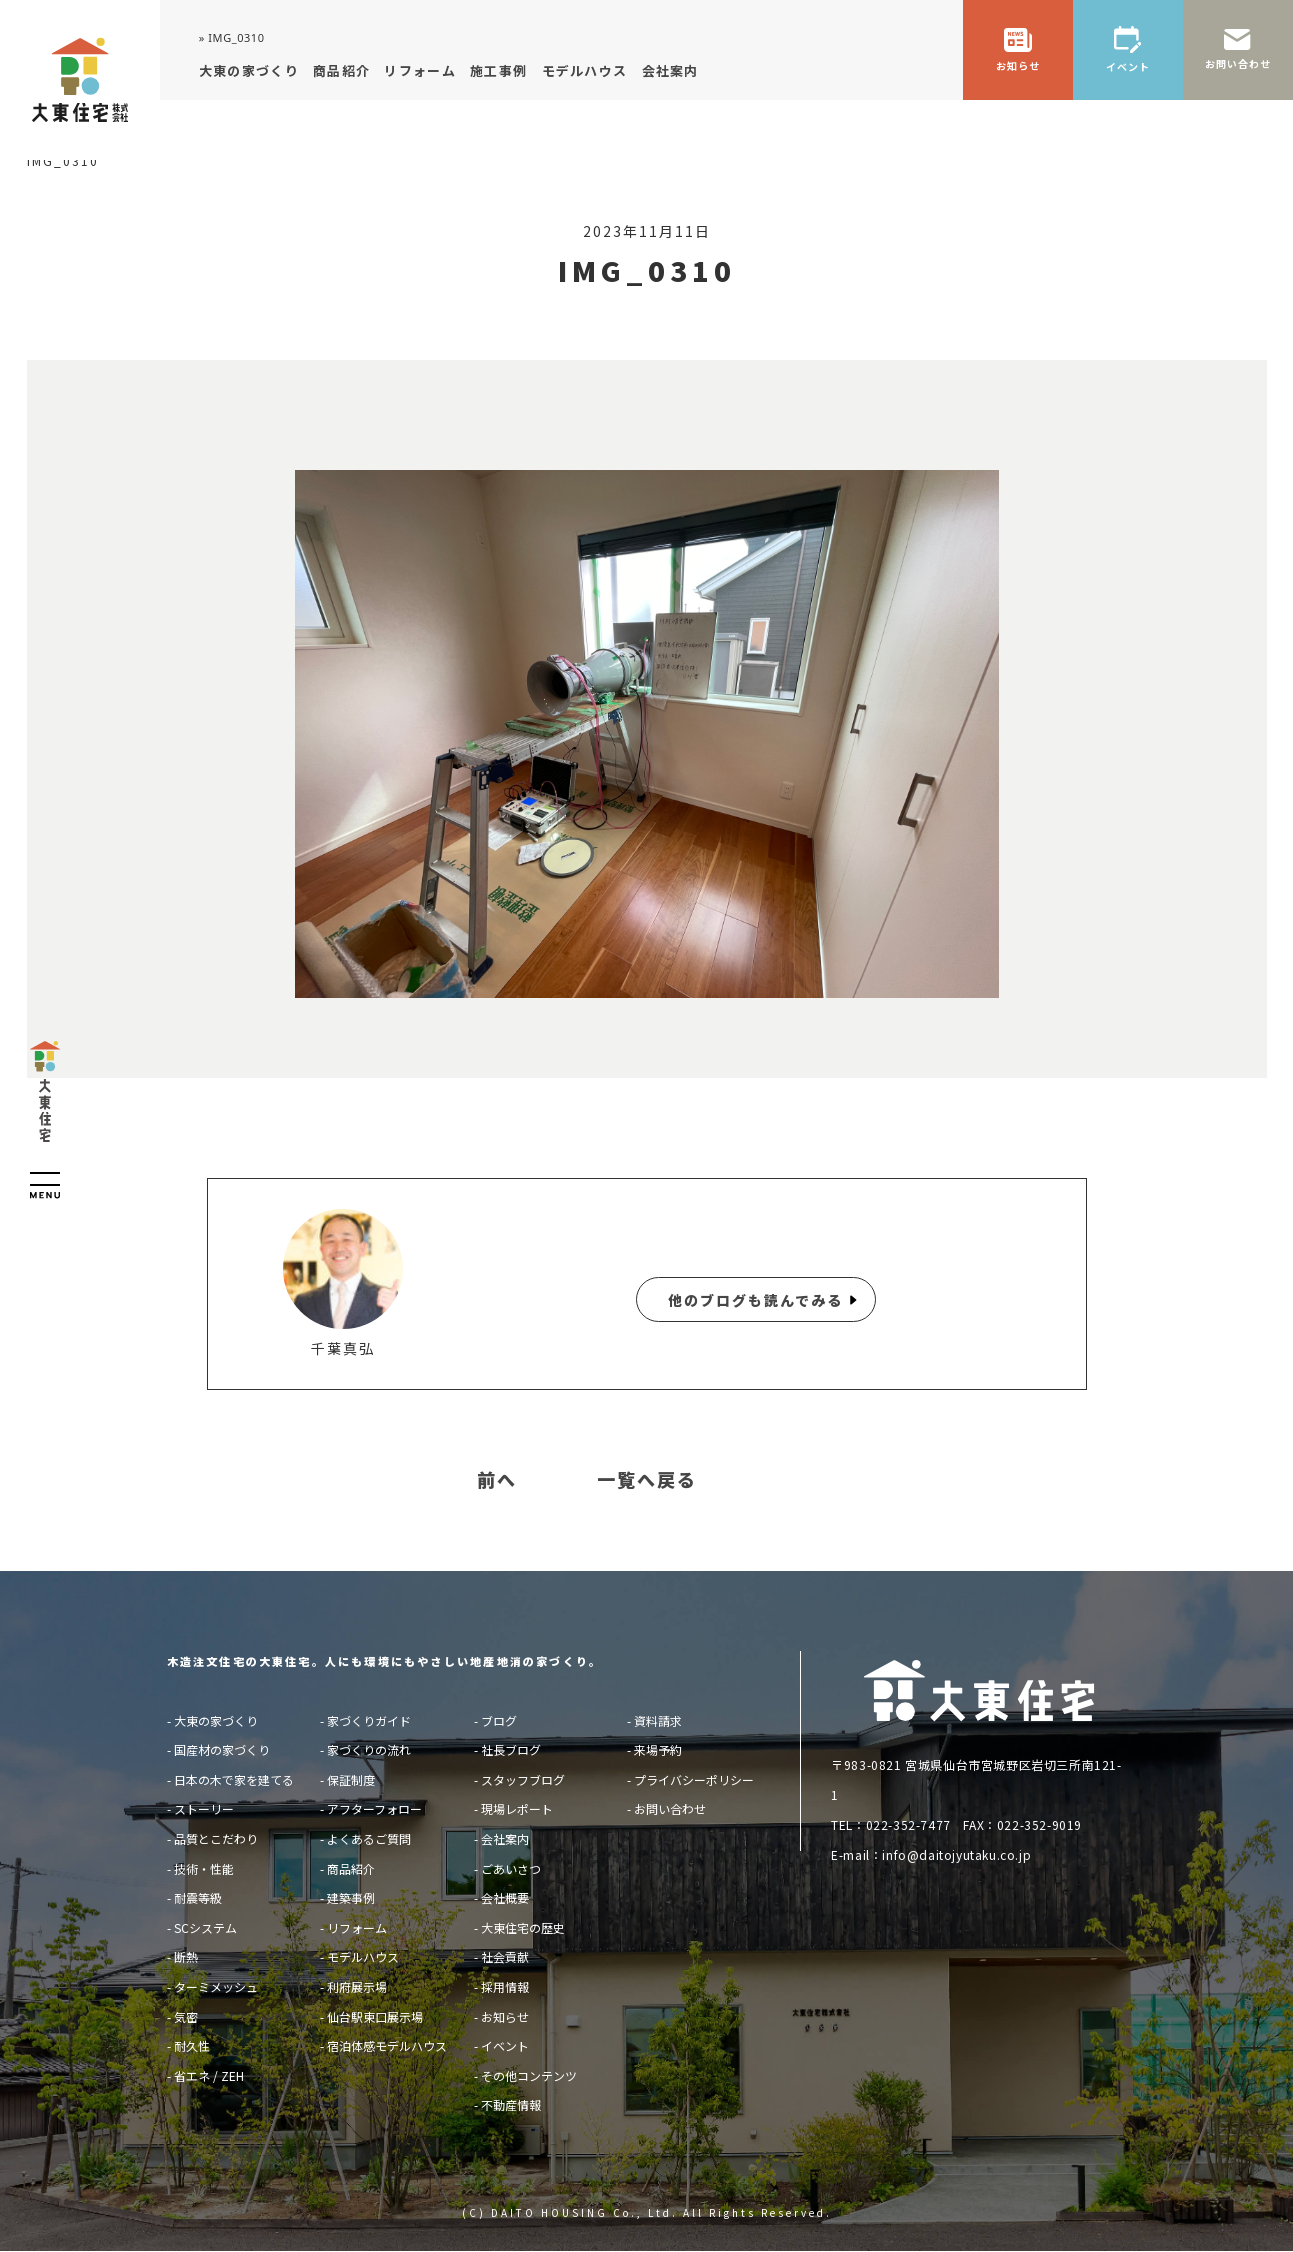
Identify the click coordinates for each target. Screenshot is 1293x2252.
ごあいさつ (511, 1868)
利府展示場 (357, 1986)
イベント (505, 2045)
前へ (497, 1480)
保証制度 (351, 1779)
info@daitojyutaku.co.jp (956, 1854)
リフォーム (357, 1927)
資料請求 (658, 1720)
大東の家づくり (216, 1720)
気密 (186, 2016)
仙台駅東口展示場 (375, 2016)
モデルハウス (363, 1956)
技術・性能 (204, 1868)
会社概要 (505, 1897)
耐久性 (192, 2045)
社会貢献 (505, 1956)
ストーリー (204, 1808)
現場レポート (517, 1808)
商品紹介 (351, 1868)
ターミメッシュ (216, 1986)
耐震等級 (198, 1897)
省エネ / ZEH (209, 2075)
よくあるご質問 (369, 1838)
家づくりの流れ (369, 1749)
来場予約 (658, 1749)
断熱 (186, 1956)
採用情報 (505, 1986)
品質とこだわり (216, 1838)
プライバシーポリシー (694, 1779)
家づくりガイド (369, 1720)
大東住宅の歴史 (523, 1927)
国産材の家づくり (222, 1749)
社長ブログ (511, 1749)
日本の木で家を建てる (234, 1779)
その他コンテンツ (529, 2075)
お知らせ (505, 2016)
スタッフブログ (523, 1779)
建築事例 (351, 1897)
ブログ (499, 1720)
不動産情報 (511, 2104)
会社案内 (505, 1838)
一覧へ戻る (647, 1480)
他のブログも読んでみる (755, 1300)
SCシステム (205, 1927)
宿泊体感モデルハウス (387, 2045)
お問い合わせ (670, 1808)
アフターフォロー (374, 1808)
